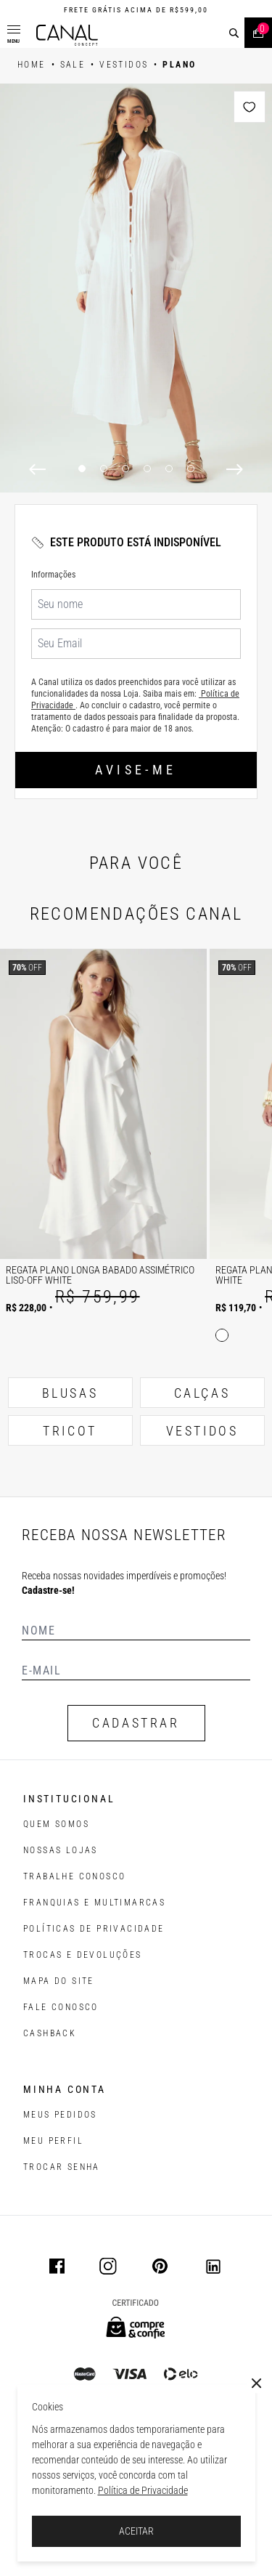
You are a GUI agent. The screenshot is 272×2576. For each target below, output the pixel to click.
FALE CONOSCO (61, 2007)
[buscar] (234, 33)
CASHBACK (49, 2033)
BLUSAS (70, 1393)
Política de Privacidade (143, 2490)
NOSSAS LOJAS (60, 1850)
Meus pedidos (60, 2115)
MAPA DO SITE (58, 1981)
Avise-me (135, 769)
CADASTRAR (135, 1722)
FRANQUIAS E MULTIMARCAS (94, 1902)
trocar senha (61, 2167)
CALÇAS (202, 1393)
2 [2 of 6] (103, 468)
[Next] (234, 469)
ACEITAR (136, 2531)
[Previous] (37, 469)
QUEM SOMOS (56, 1824)
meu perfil (53, 2141)
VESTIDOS (202, 1430)
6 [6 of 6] (190, 468)
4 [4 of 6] (147, 468)
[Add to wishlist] (249, 107)
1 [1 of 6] (82, 468)
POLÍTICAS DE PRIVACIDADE (94, 1929)
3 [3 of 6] (125, 468)
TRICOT (70, 1430)
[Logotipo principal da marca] (67, 35)
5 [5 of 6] (169, 468)
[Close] (257, 2383)
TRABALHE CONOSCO (74, 1876)
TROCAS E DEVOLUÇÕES (82, 1955)
